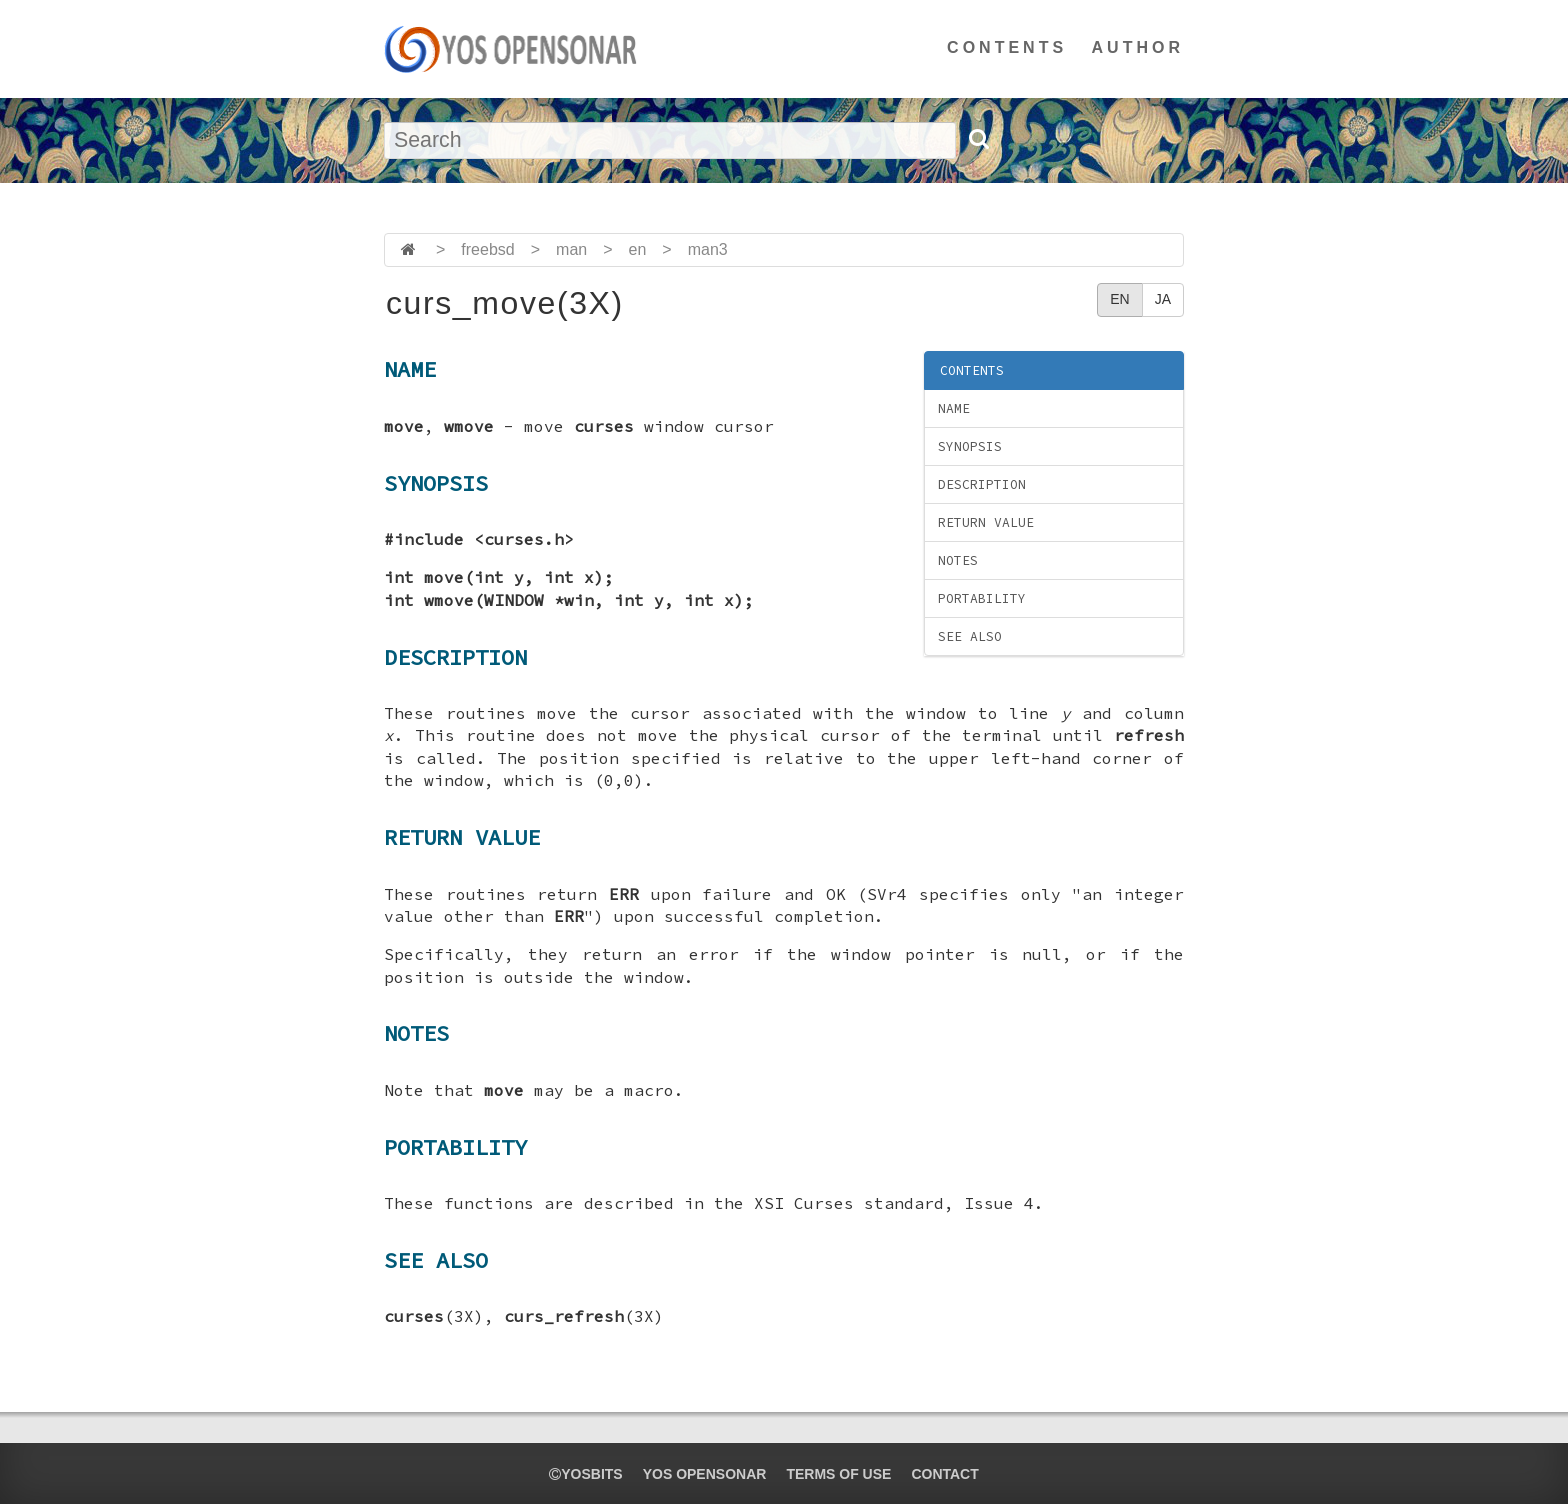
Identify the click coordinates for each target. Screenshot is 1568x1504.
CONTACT (944, 1474)
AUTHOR (1138, 47)
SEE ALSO (970, 636)
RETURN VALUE (986, 522)
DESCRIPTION (982, 484)
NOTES (958, 560)
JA (1163, 299)
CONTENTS (1007, 47)
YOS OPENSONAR (705, 1474)
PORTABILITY (982, 598)
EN (1119, 299)
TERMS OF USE (838, 1474)
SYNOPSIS (970, 446)
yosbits (585, 1474)
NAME (954, 408)
